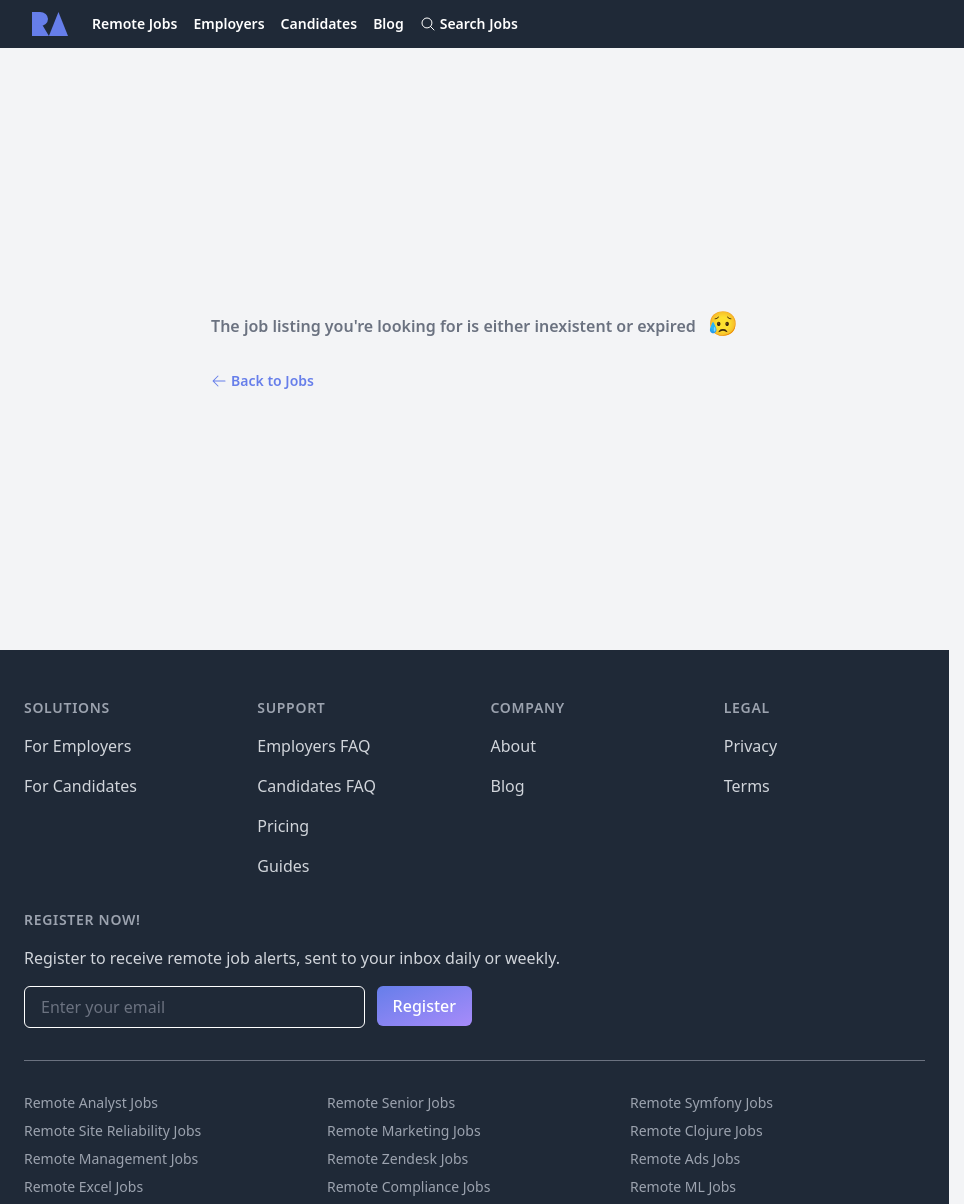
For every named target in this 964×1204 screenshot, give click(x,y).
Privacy (750, 746)
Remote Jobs (134, 23)
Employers (228, 23)
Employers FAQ (313, 746)
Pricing (283, 826)
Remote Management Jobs (111, 1158)
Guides (283, 866)
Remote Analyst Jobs (91, 1102)
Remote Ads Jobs (685, 1158)
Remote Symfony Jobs (701, 1102)
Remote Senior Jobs (391, 1102)
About (513, 746)
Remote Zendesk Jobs (397, 1158)
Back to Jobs (262, 380)
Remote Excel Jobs (83, 1186)
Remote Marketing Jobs (404, 1130)
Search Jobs (469, 23)
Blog (388, 23)
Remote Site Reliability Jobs (112, 1130)
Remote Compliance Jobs (408, 1186)
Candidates (319, 23)
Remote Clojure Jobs (696, 1130)
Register (424, 1006)
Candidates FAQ (316, 786)
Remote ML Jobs (683, 1186)
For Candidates (80, 786)
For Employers (77, 746)
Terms (747, 786)
